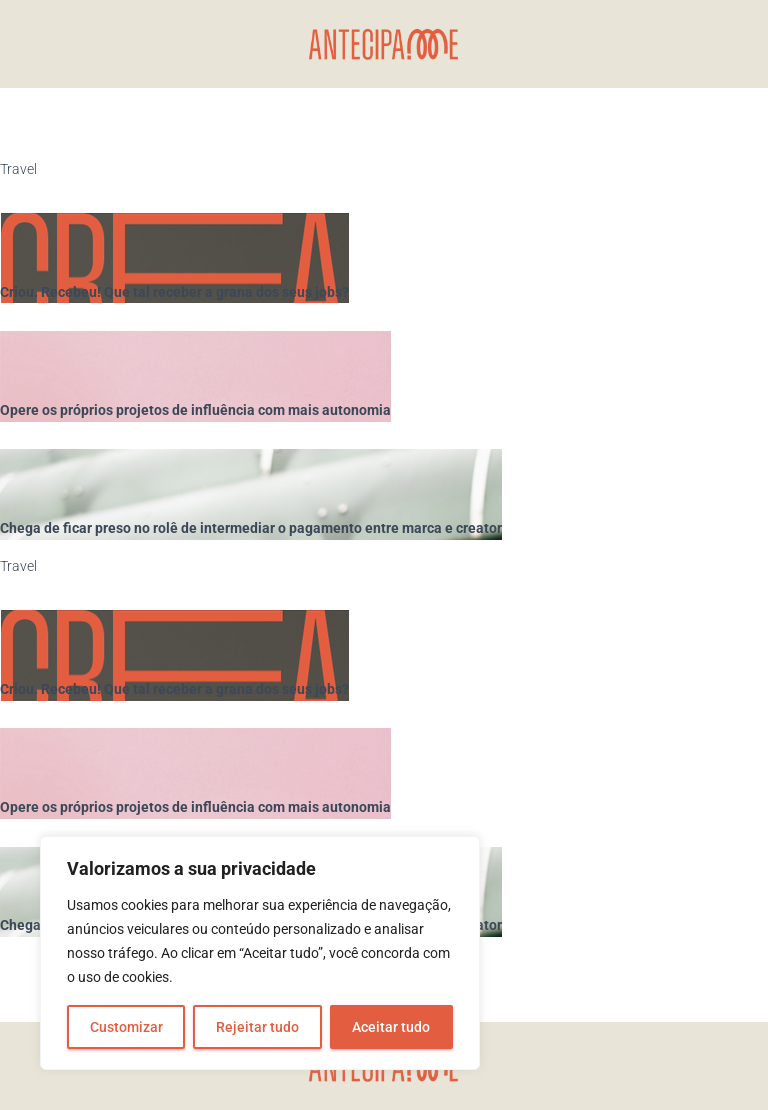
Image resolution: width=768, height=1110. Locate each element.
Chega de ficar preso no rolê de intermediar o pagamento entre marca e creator (251, 528)
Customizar (126, 1027)
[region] (260, 953)
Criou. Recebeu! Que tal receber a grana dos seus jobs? (174, 292)
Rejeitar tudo (257, 1027)
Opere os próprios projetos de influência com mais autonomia (195, 410)
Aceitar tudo (391, 1027)
